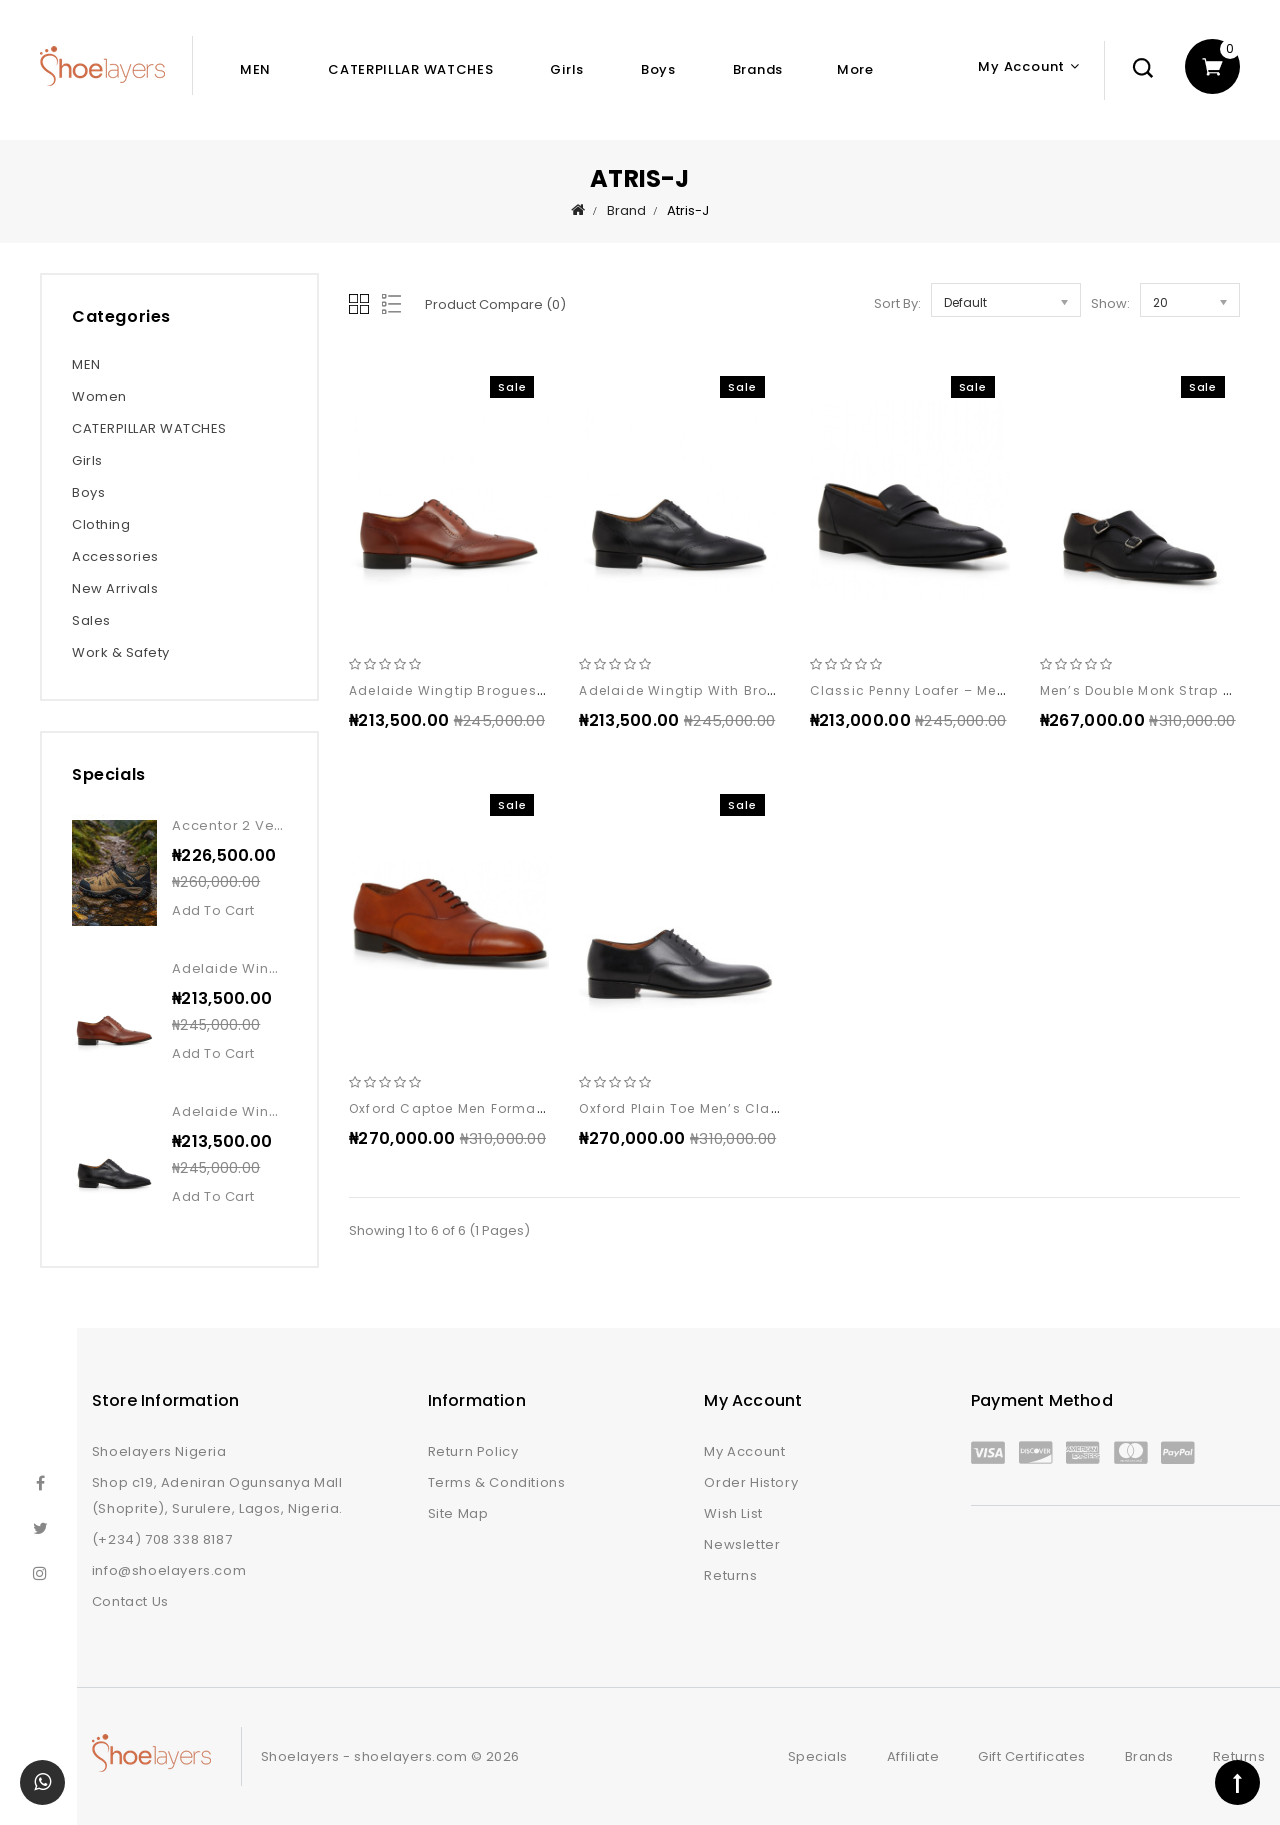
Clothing (101, 524)
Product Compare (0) (495, 304)
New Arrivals (115, 588)
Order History (751, 1482)
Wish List (733, 1513)
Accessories (115, 556)
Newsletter (742, 1544)
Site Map (458, 1513)
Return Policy (473, 1451)
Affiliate (913, 1756)
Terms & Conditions (497, 1482)
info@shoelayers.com (169, 1570)
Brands (758, 69)
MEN (255, 69)
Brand (626, 210)
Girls (567, 69)
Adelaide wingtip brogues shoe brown (487, 690)
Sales (91, 620)
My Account (744, 1451)
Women (99, 396)
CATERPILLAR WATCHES (410, 69)
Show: (1110, 303)
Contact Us (130, 1601)
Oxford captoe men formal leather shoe (493, 1108)
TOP (1237, 1782)
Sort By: (897, 303)
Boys (658, 69)
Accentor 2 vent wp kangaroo (282, 825)
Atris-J (688, 210)
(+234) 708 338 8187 (162, 1539)
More (855, 69)
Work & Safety (121, 652)
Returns (730, 1575)
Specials (818, 1756)
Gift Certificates (1032, 1756)
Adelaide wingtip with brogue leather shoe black (757, 690)
